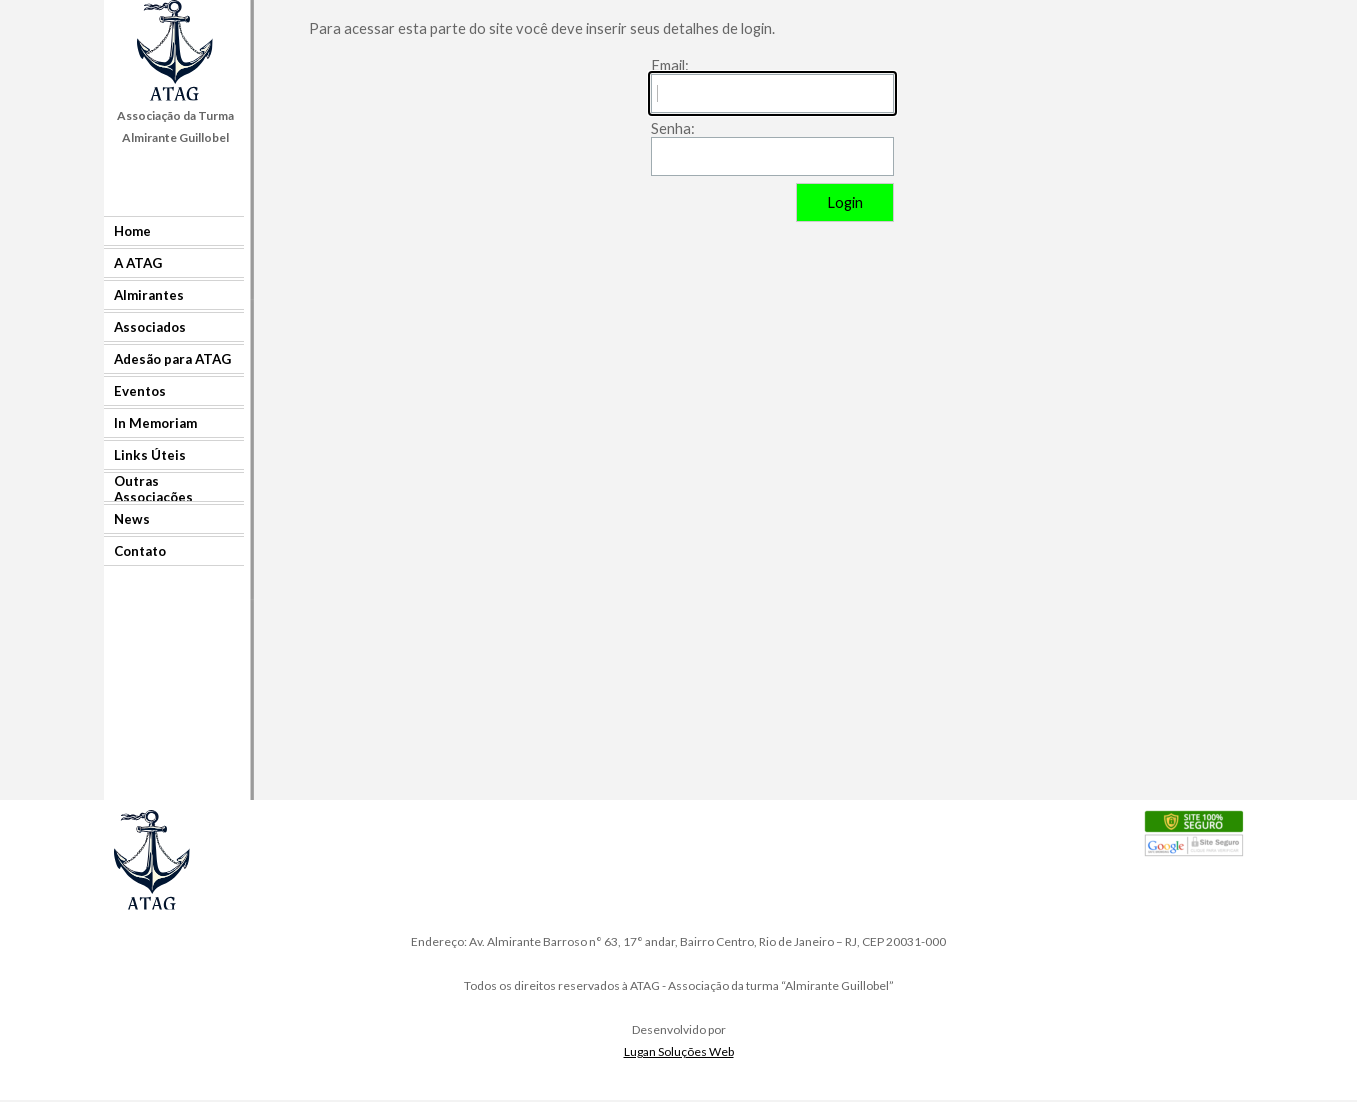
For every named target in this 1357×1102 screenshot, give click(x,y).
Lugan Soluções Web (679, 1051)
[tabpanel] (176, 126)
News (132, 519)
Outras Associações (153, 489)
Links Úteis (150, 455)
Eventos (140, 391)
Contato (140, 551)
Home (132, 231)
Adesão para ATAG (172, 359)
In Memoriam (155, 423)
